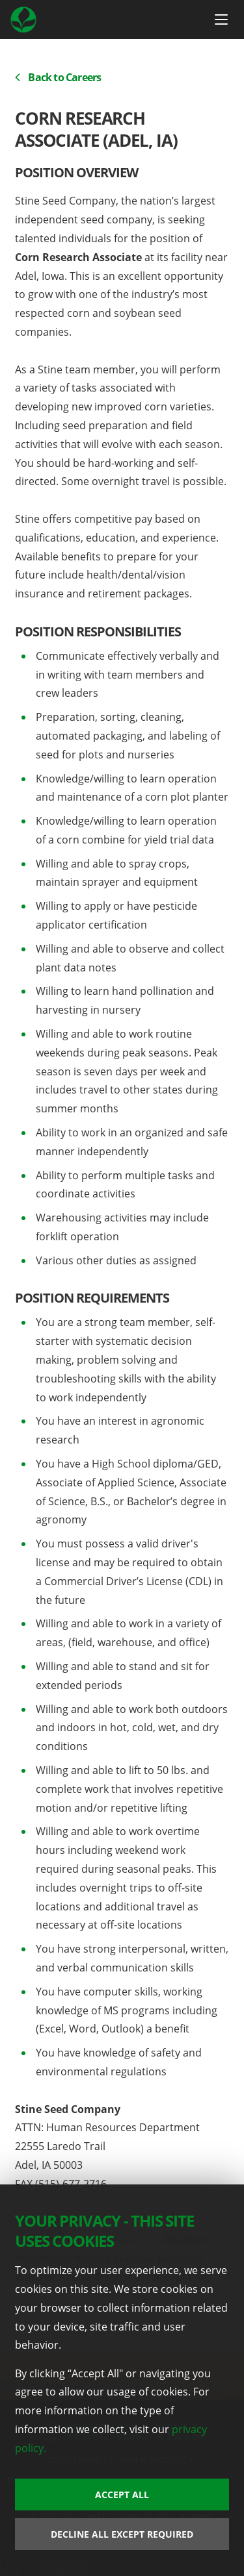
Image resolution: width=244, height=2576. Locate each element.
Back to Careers (58, 77)
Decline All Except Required (122, 2534)
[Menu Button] (221, 19)
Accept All (122, 2494)
